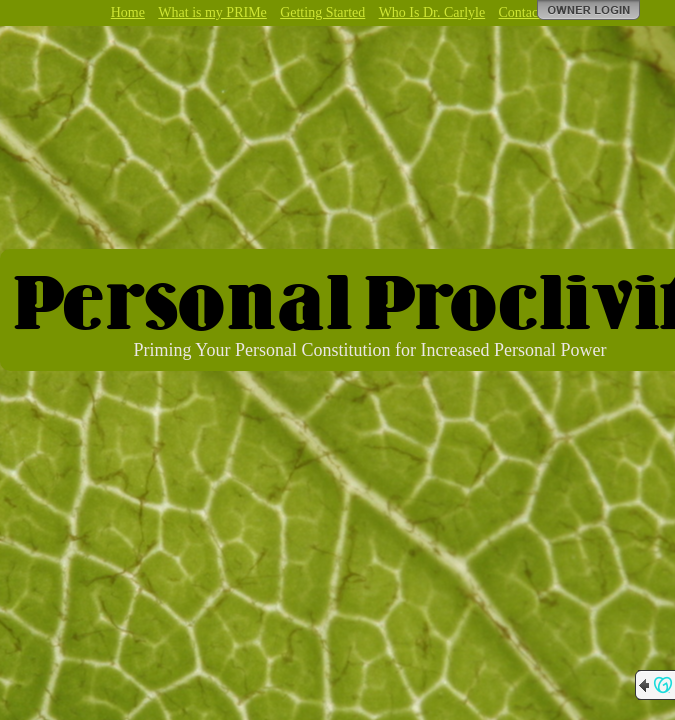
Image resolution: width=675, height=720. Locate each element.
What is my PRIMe (212, 12)
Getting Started (322, 12)
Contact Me (532, 12)
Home (128, 12)
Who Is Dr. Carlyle (432, 12)
